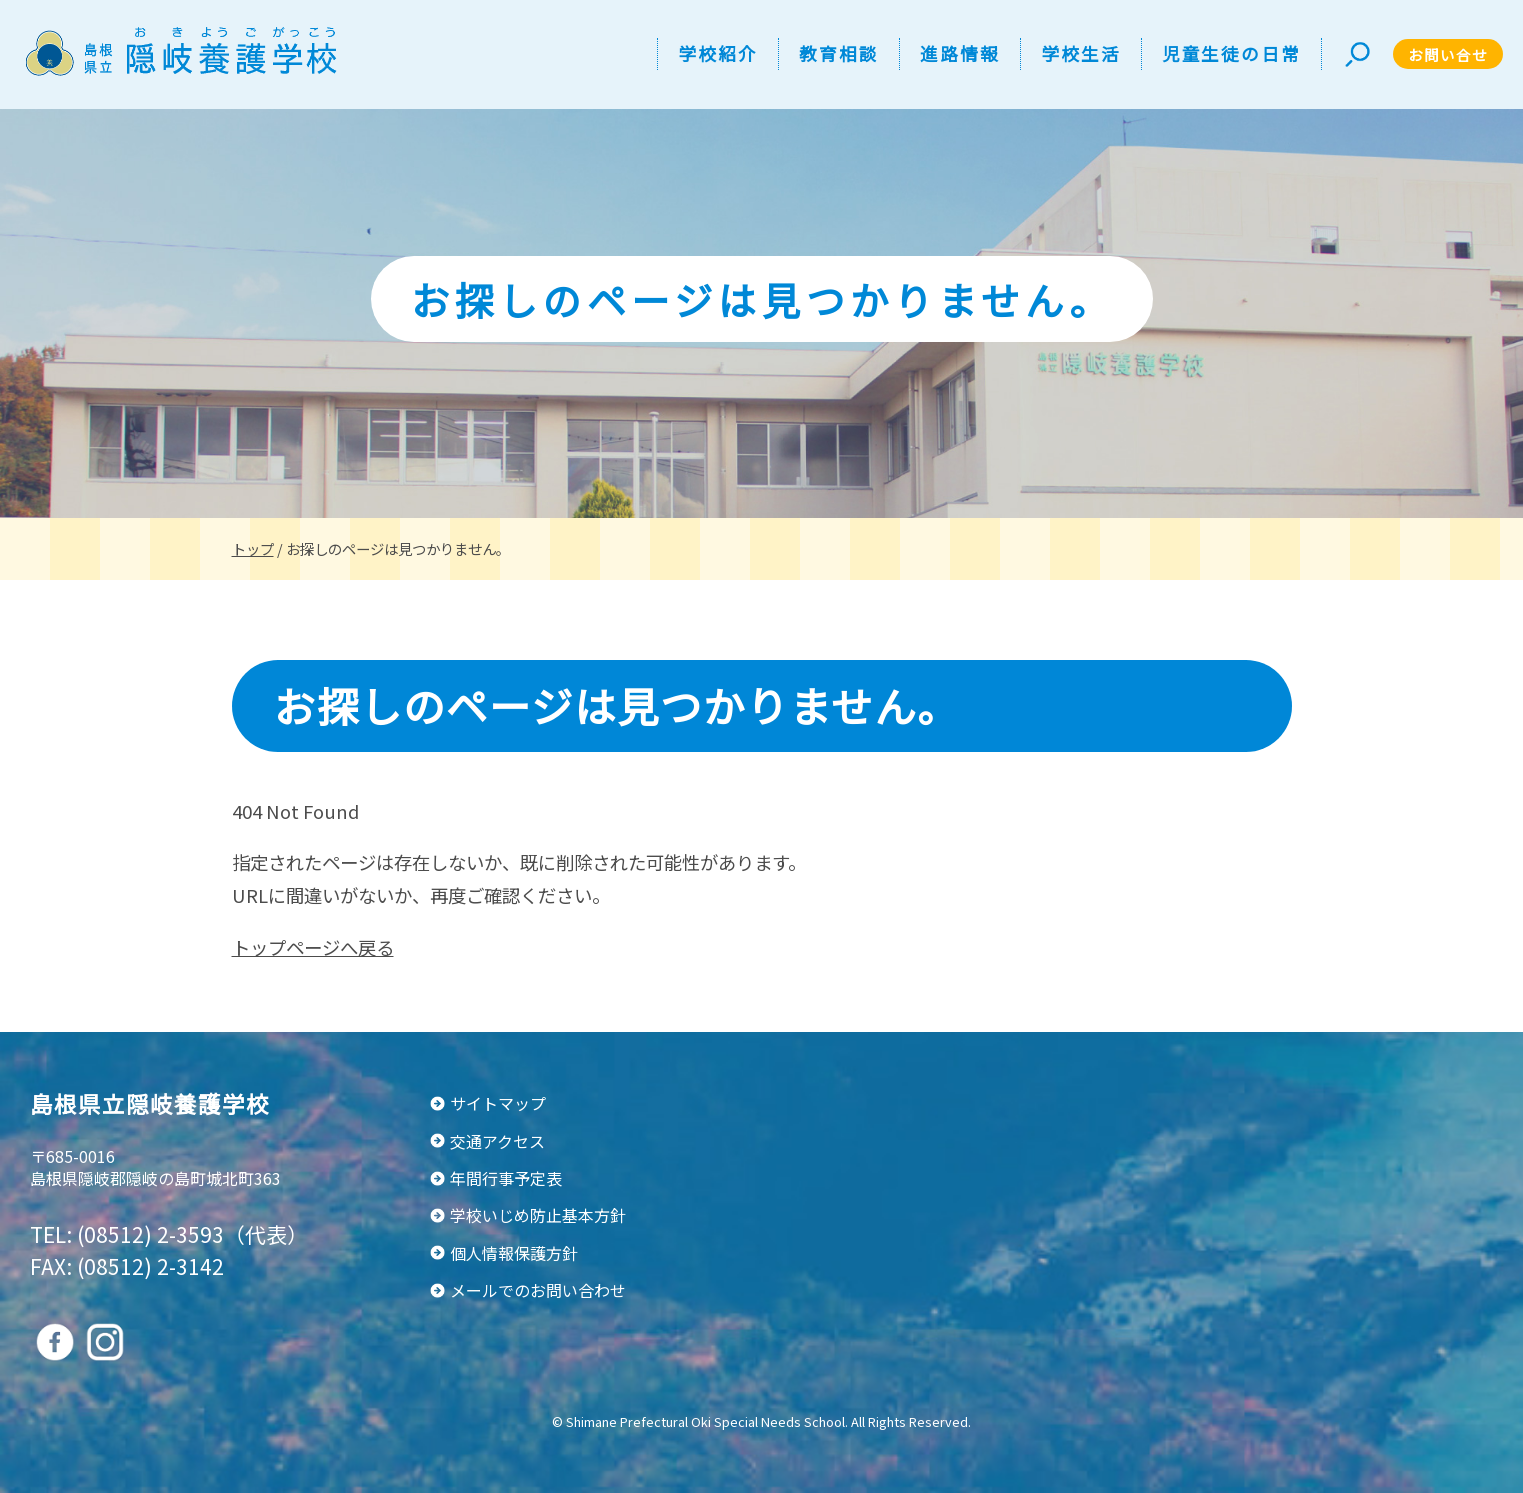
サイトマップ (498, 1103)
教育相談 (839, 53)
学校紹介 (718, 53)
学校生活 (1081, 53)
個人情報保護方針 (514, 1253)
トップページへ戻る (313, 947)
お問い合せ (1448, 54)
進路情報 (960, 53)
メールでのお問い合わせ (538, 1290)
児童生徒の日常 (1231, 53)
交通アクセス (497, 1141)
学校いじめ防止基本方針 (538, 1215)
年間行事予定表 (506, 1178)
